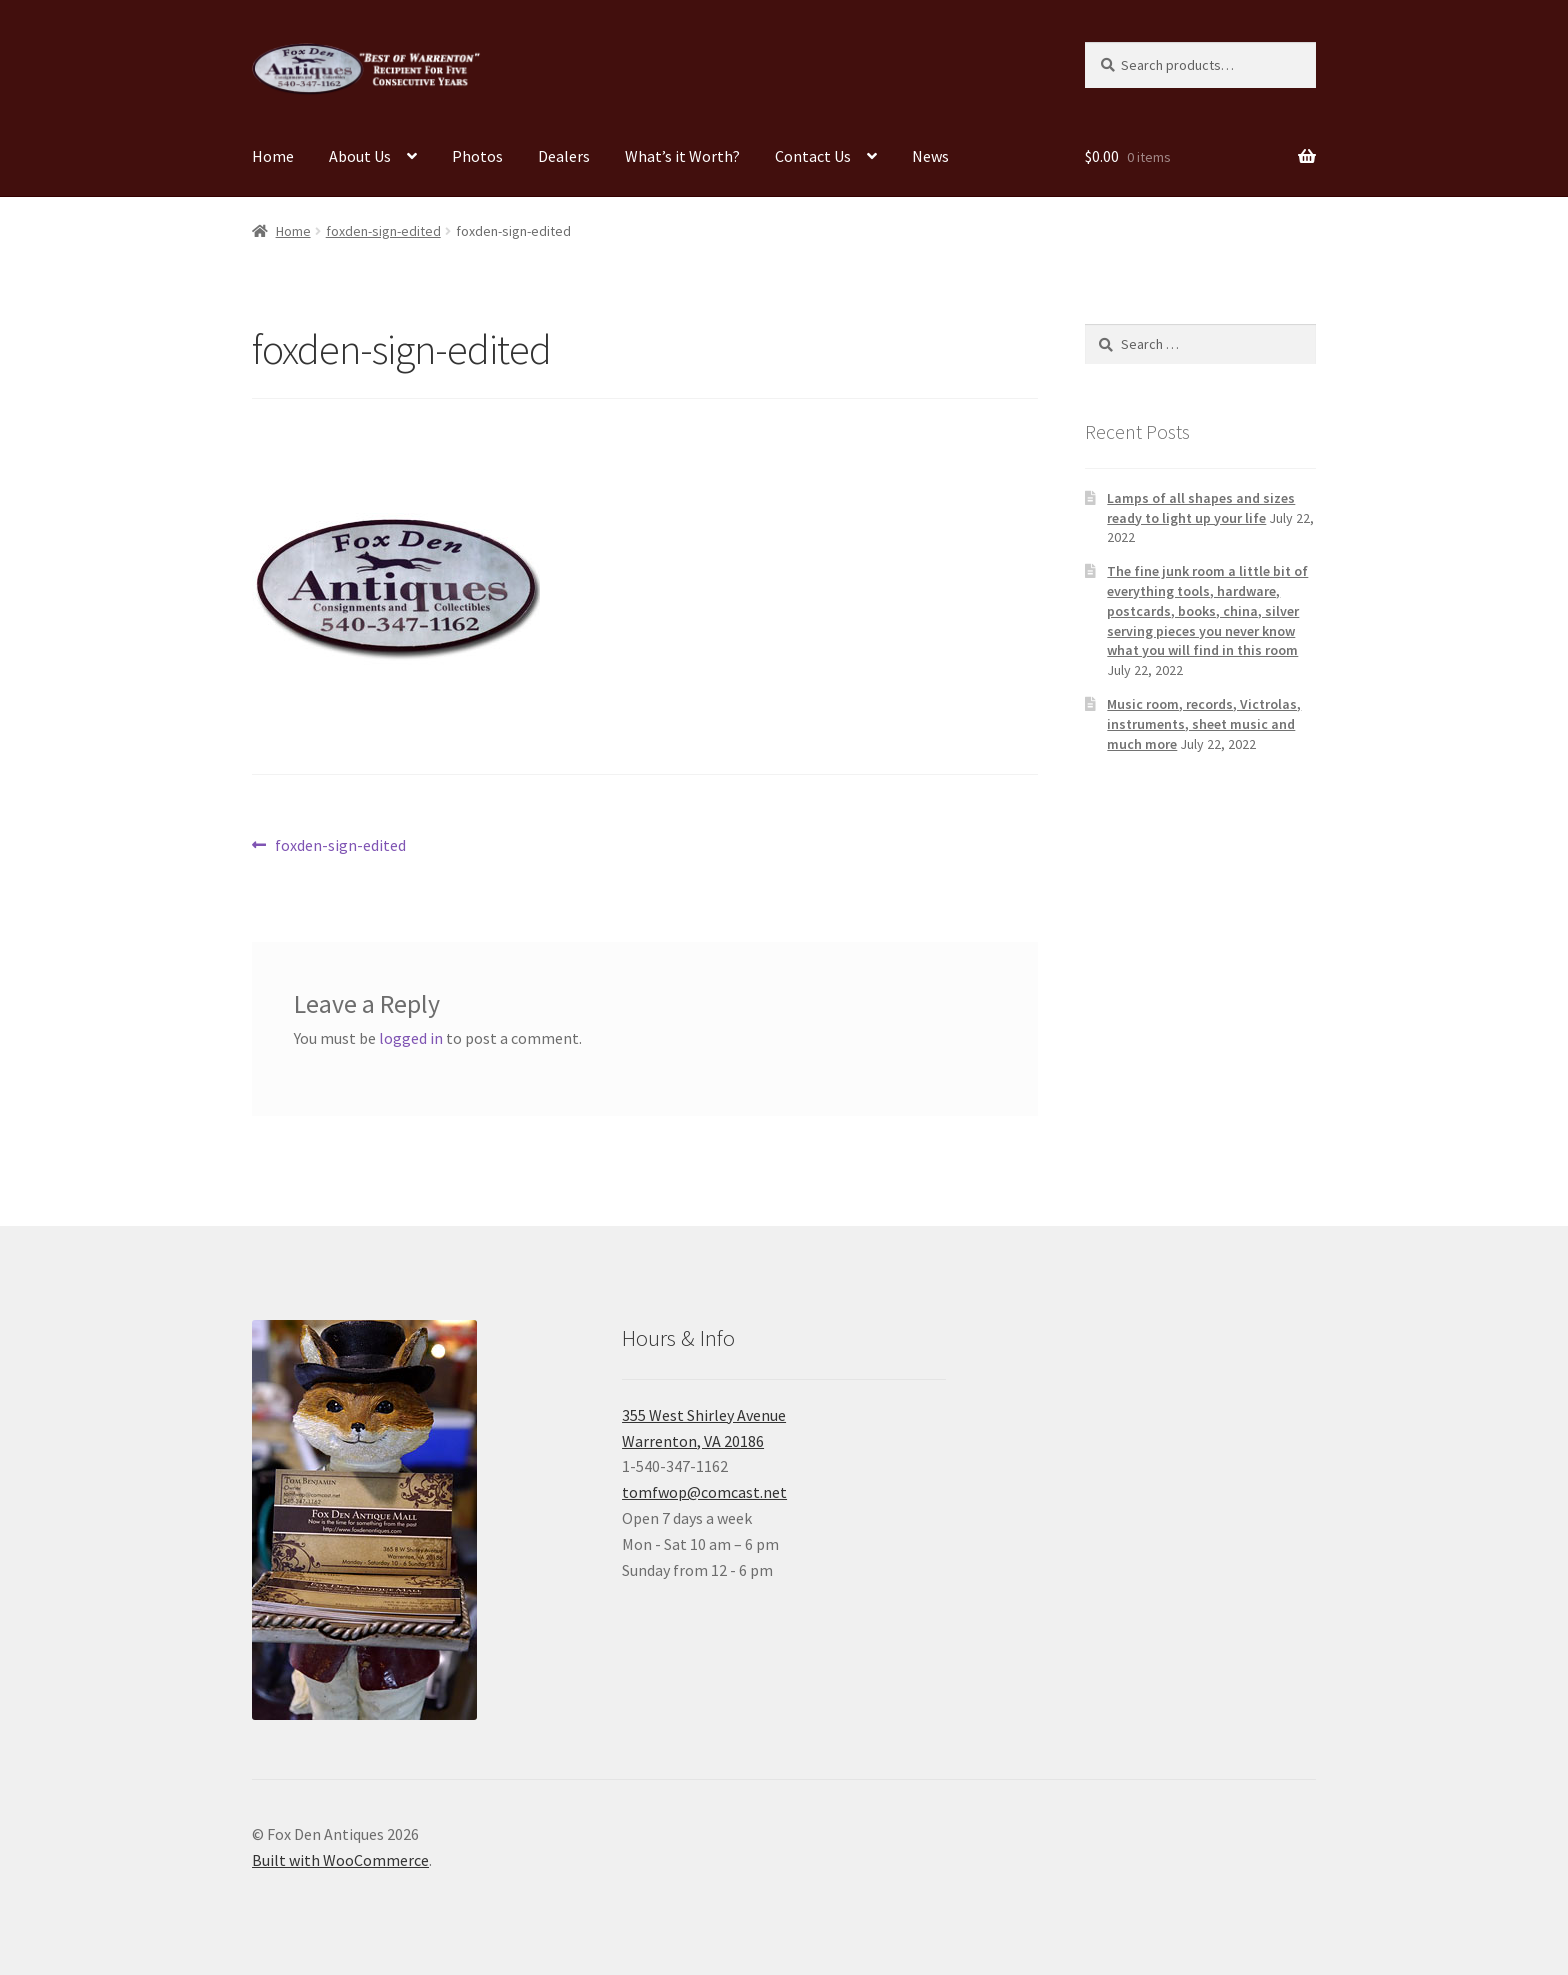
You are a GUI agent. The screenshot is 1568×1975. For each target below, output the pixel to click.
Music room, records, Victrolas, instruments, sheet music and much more (1204, 724)
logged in (411, 1038)
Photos (477, 156)
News (930, 156)
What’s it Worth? (682, 156)
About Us (360, 156)
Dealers (564, 156)
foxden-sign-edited (383, 231)
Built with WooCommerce (340, 1860)
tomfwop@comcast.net (704, 1492)
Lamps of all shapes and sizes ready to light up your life (1201, 508)
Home (273, 156)
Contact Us (813, 156)
